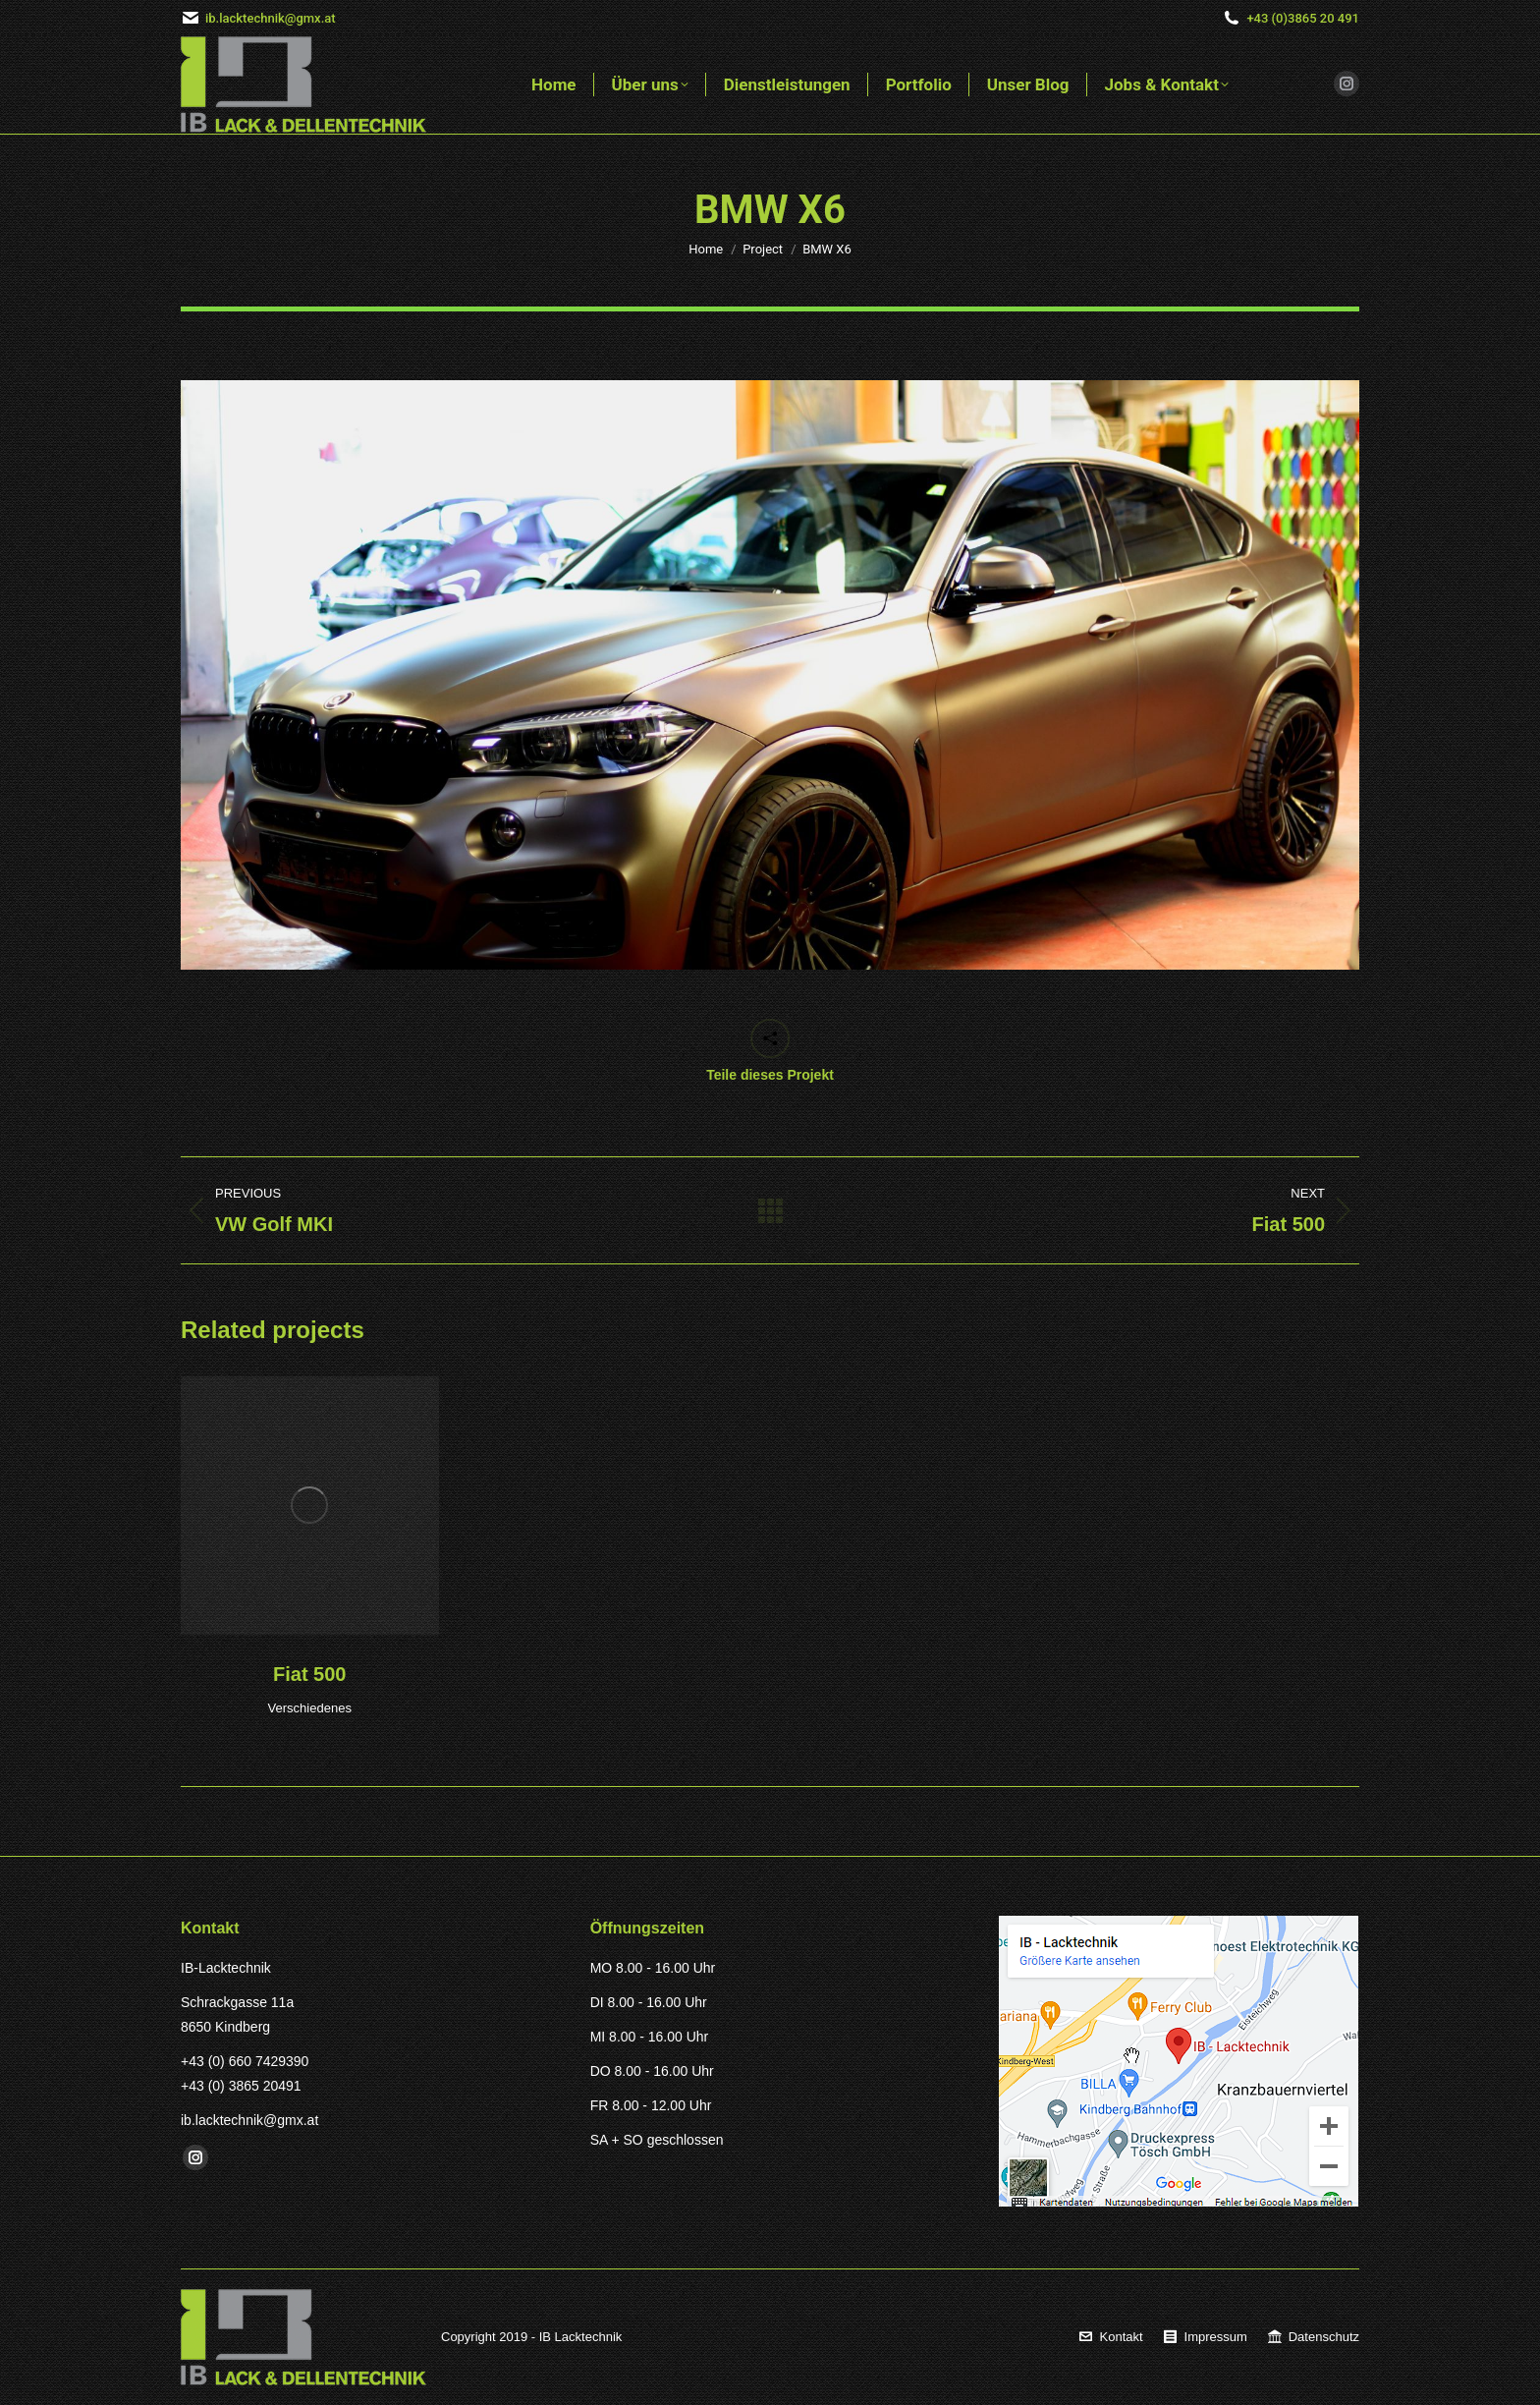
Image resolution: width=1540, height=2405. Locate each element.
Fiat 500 (309, 1674)
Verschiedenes (310, 1708)
